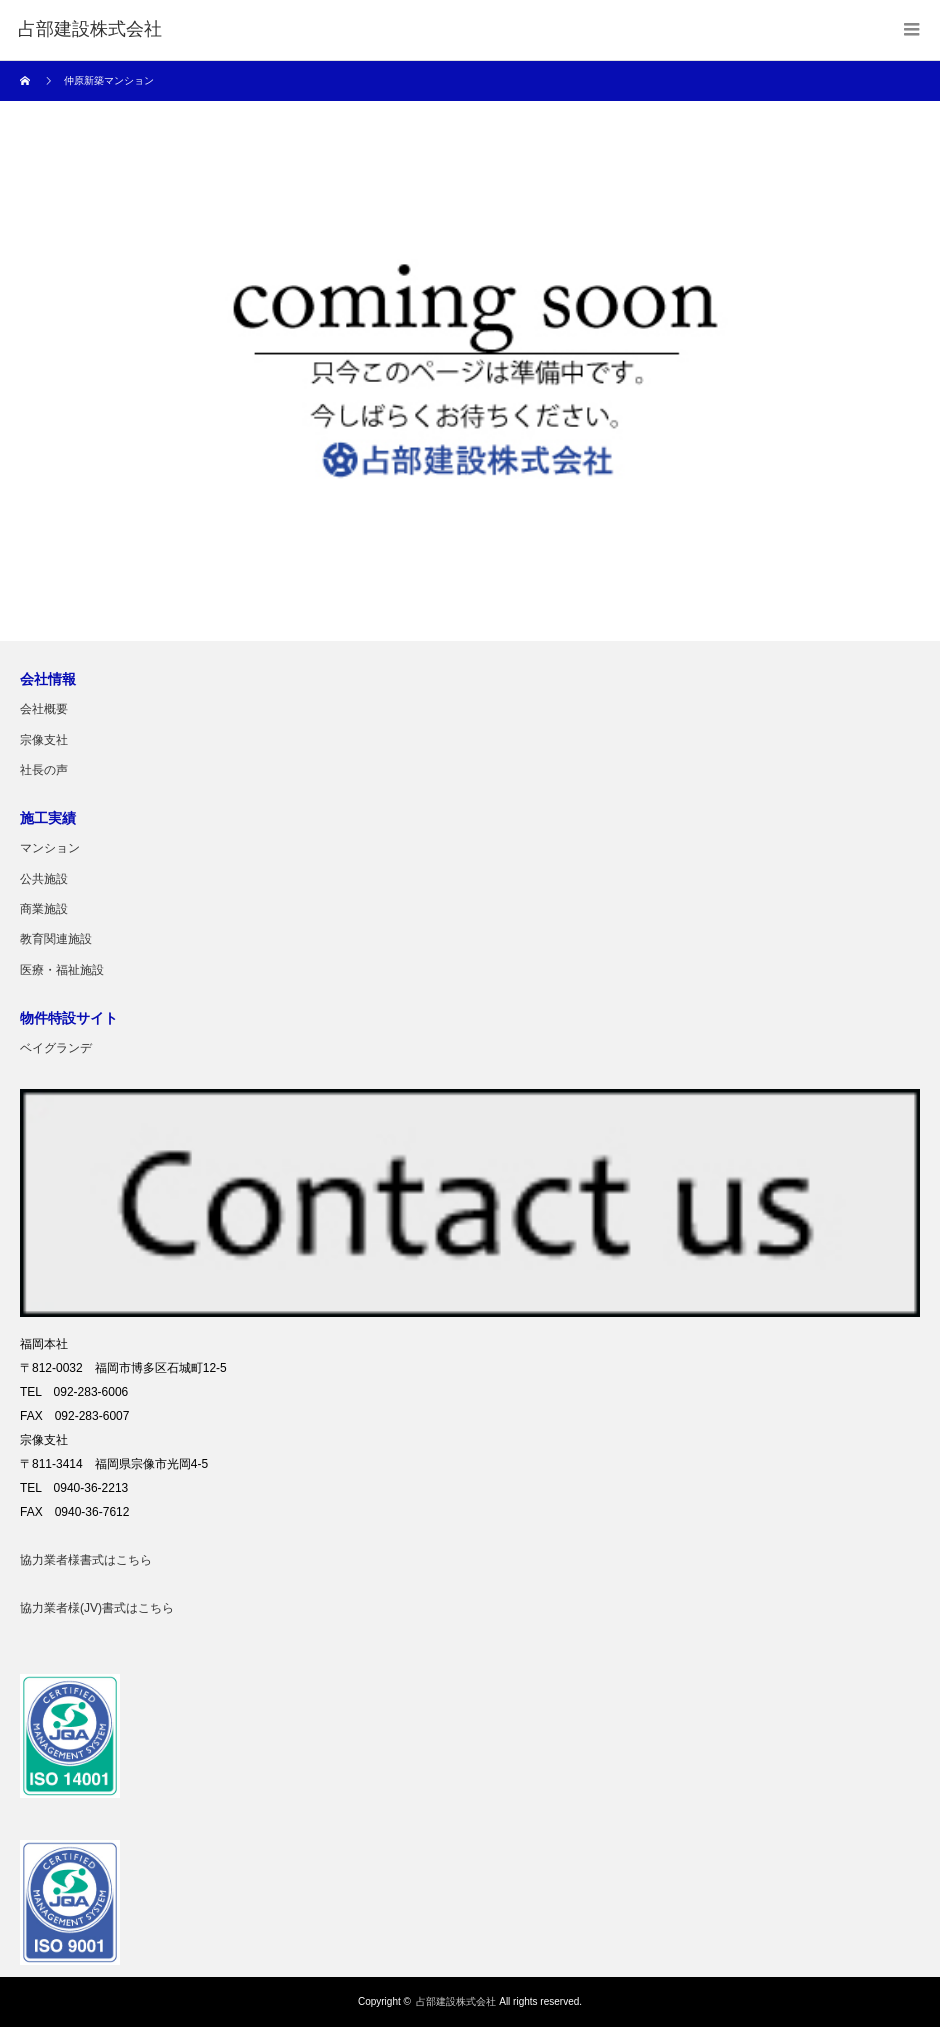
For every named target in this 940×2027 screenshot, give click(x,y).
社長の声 (44, 770)
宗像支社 (44, 740)
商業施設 (44, 909)
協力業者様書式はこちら (86, 1560)
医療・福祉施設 (62, 970)
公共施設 (44, 879)
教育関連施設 (56, 939)
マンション (50, 848)
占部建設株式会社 (456, 2001)
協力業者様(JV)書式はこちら (97, 1608)
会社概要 (44, 709)
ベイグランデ (56, 1048)
